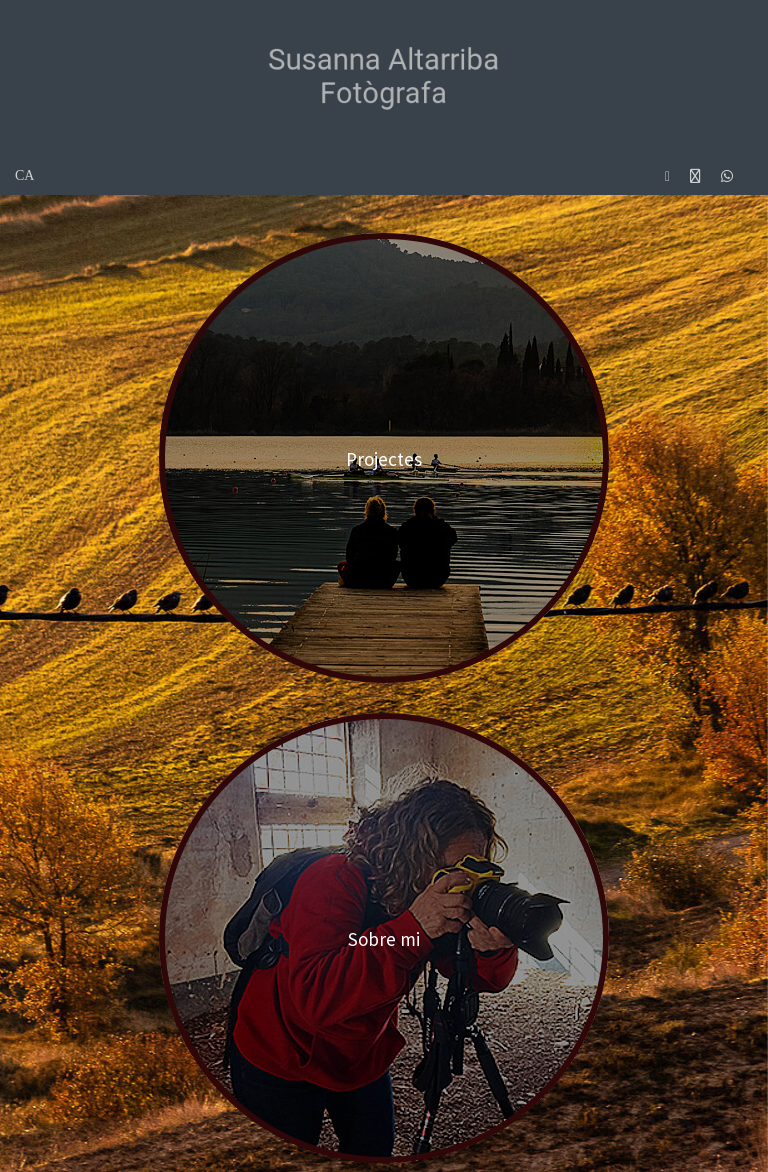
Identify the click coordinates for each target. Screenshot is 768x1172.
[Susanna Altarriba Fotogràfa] (384, 76)
